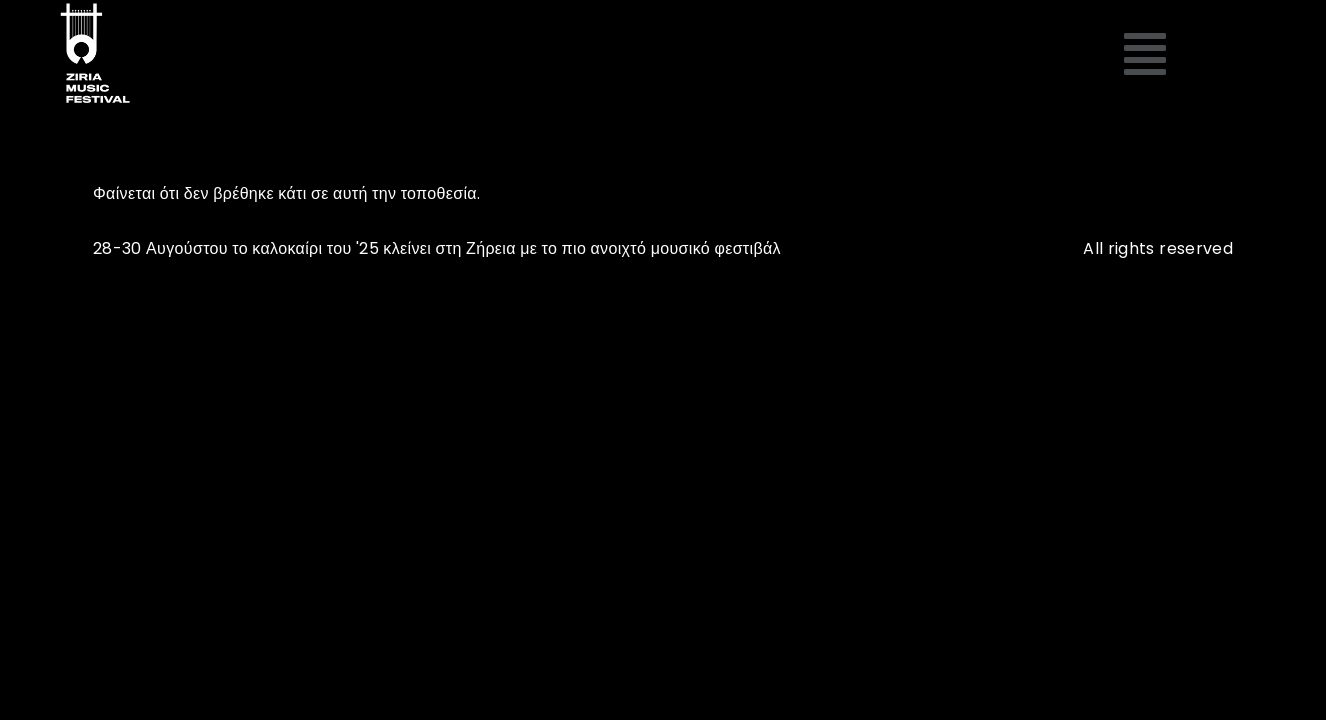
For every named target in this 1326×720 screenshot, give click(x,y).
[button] (1145, 55)
